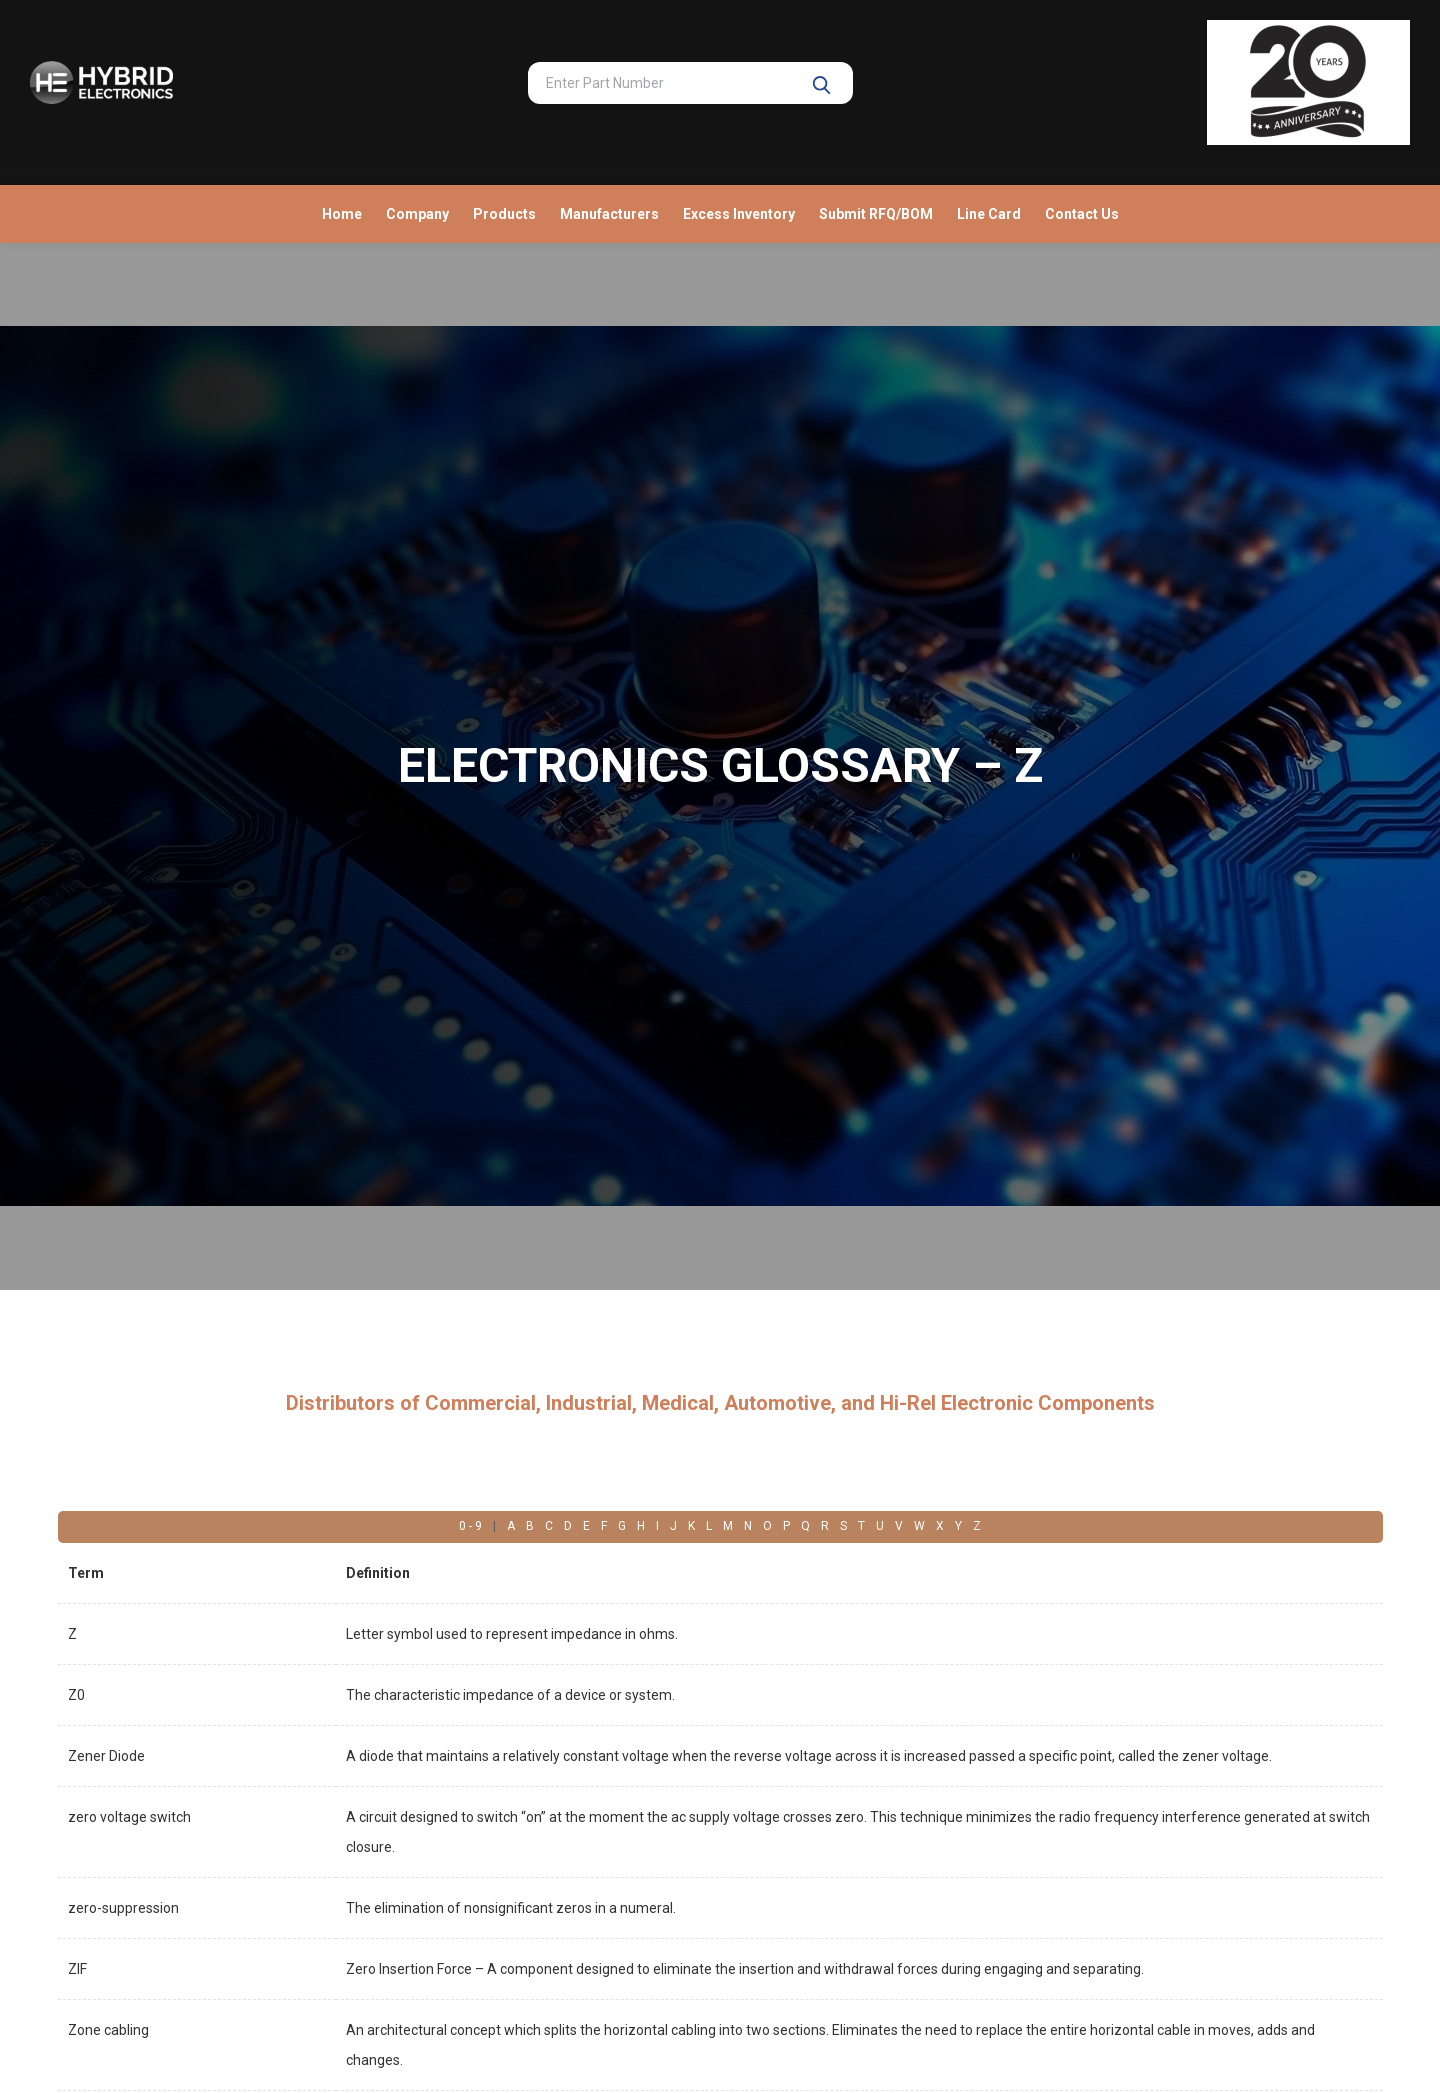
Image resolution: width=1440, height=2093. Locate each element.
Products (504, 214)
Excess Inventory (739, 214)
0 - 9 (470, 1526)
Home (342, 214)
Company (417, 214)
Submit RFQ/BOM (876, 214)
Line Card (989, 214)
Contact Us (1082, 214)
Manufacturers (609, 214)
